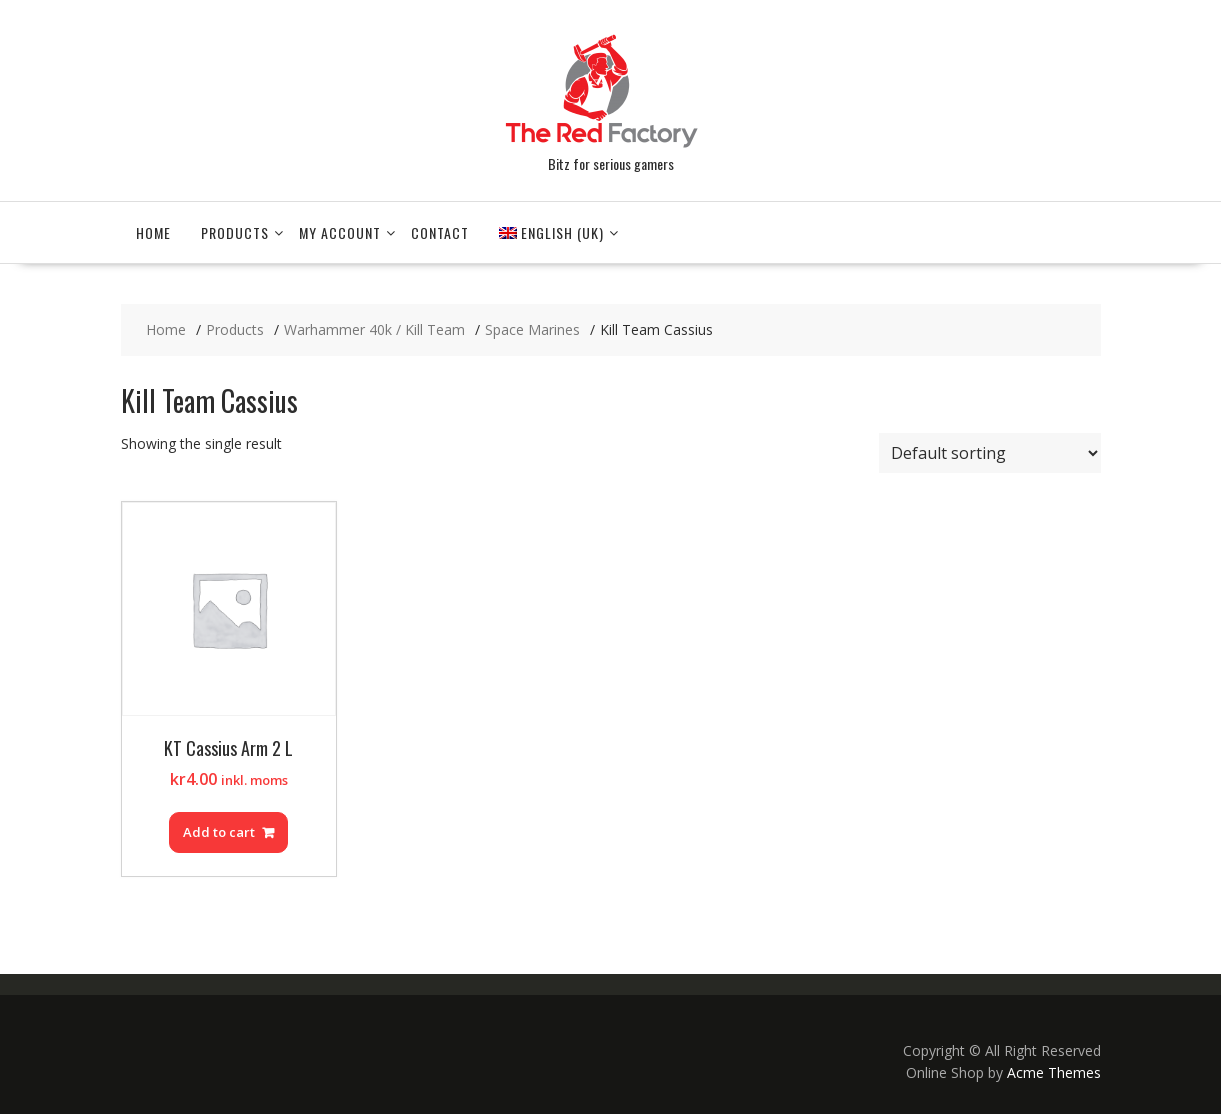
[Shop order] (990, 453)
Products (235, 232)
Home (153, 232)
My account (340, 232)
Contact (440, 232)
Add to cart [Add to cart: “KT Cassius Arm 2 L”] (219, 832)
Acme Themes (1054, 1072)
